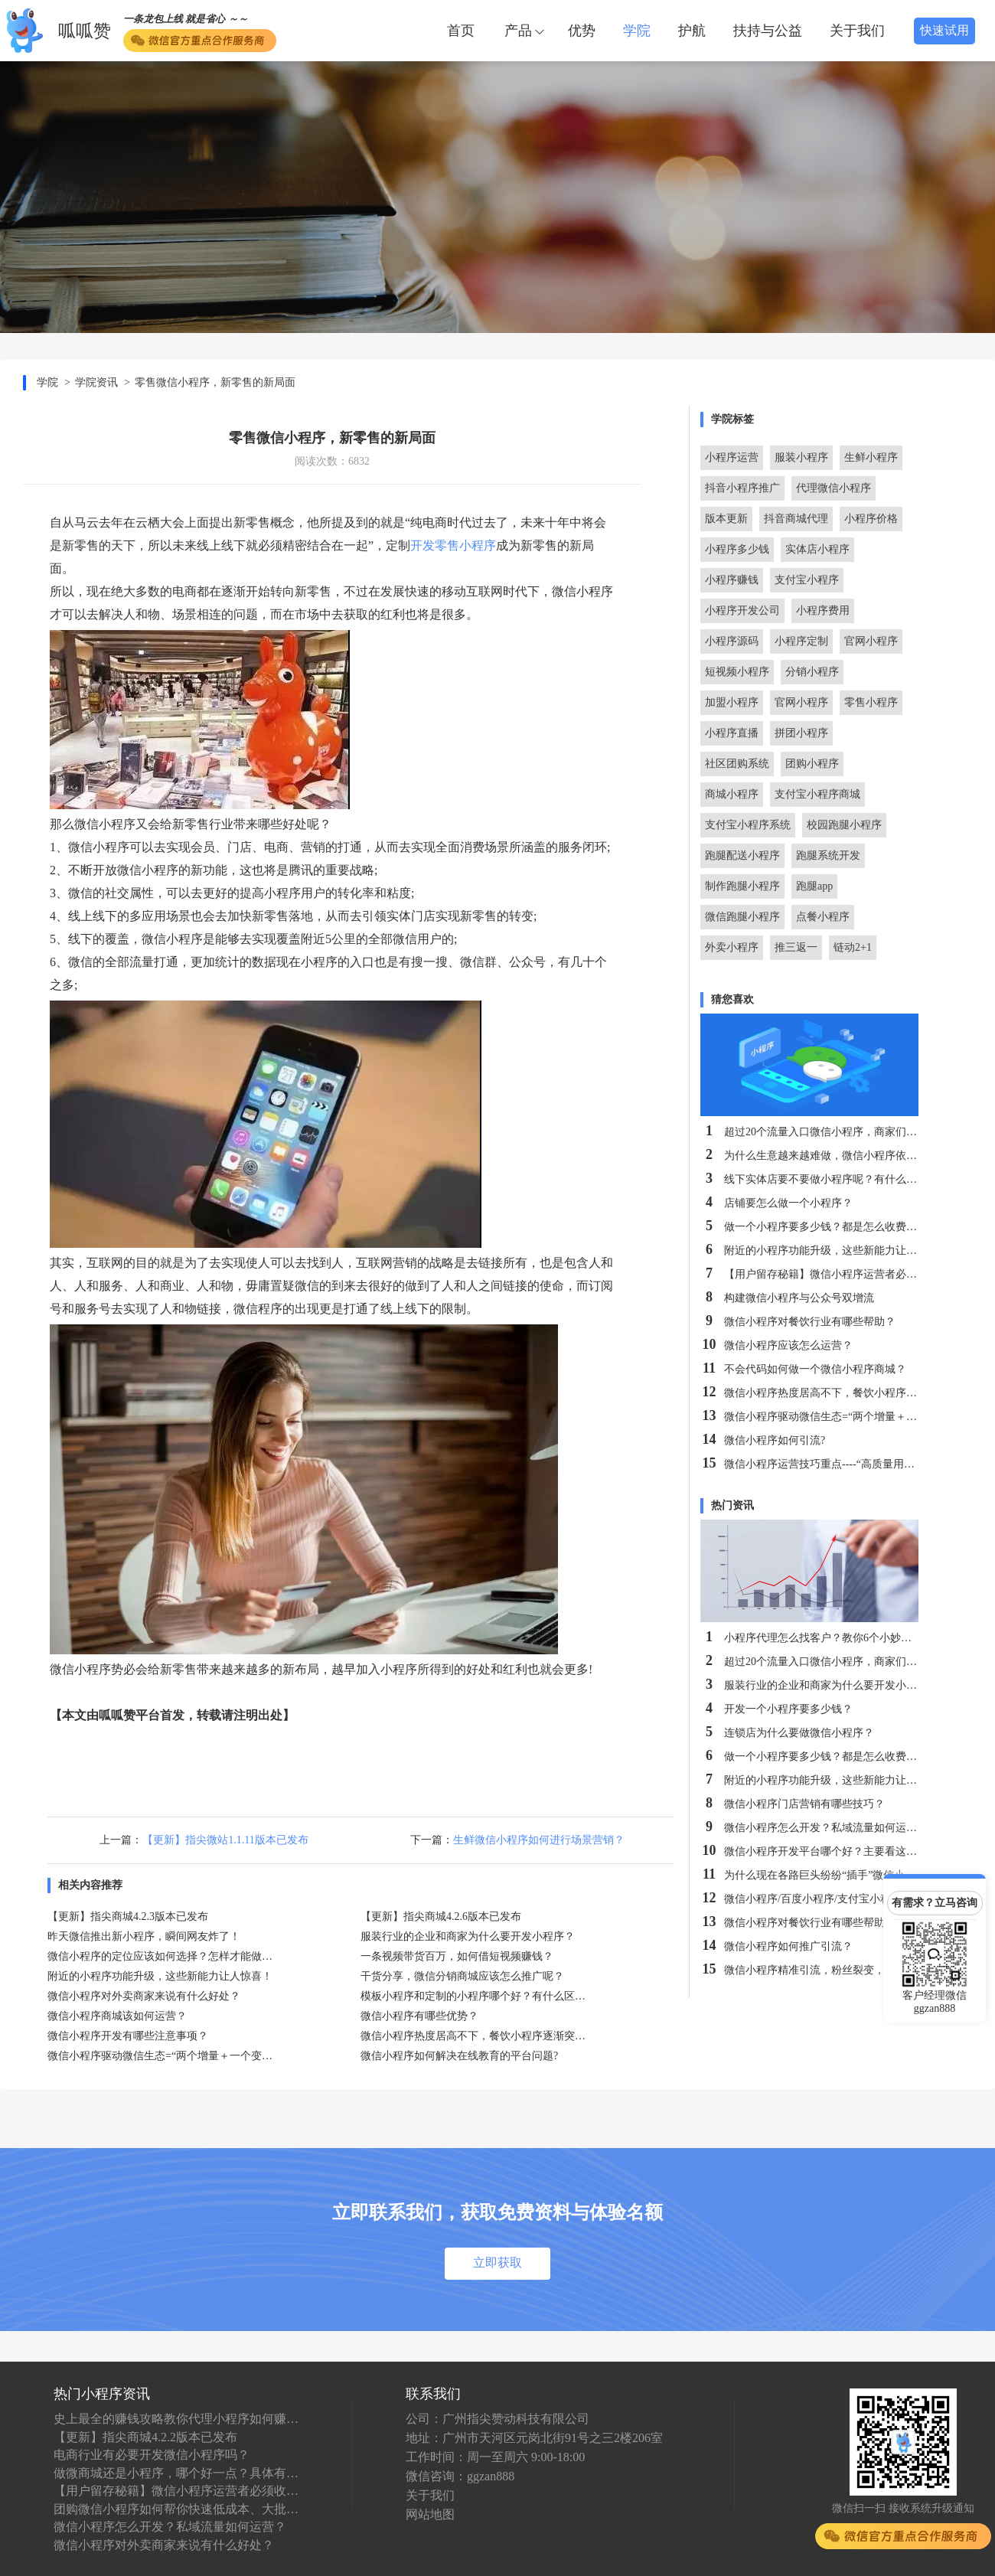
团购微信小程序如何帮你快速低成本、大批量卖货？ (176, 2509)
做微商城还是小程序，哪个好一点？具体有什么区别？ (176, 2473)
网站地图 (430, 2514)
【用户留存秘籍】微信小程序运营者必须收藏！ (176, 2490)
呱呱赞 (84, 31)
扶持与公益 (767, 30)
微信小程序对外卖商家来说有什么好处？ (164, 2545)
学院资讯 (96, 382)
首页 (461, 30)
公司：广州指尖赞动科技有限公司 (497, 2418)
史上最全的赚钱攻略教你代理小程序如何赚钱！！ (176, 2418)
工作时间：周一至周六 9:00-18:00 (495, 2456)
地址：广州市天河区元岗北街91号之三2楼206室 (534, 2437)
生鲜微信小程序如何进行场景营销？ (539, 1840)
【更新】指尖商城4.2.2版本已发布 (145, 2437)
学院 (637, 30)
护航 (692, 30)
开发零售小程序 (453, 545)
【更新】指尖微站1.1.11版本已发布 (225, 1840)
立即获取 (497, 2262)
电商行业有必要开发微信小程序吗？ (152, 2454)
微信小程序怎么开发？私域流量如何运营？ (170, 2526)
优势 (581, 30)
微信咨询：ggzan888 (460, 2476)
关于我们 (857, 30)
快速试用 (944, 30)
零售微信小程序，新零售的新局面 (215, 382)
